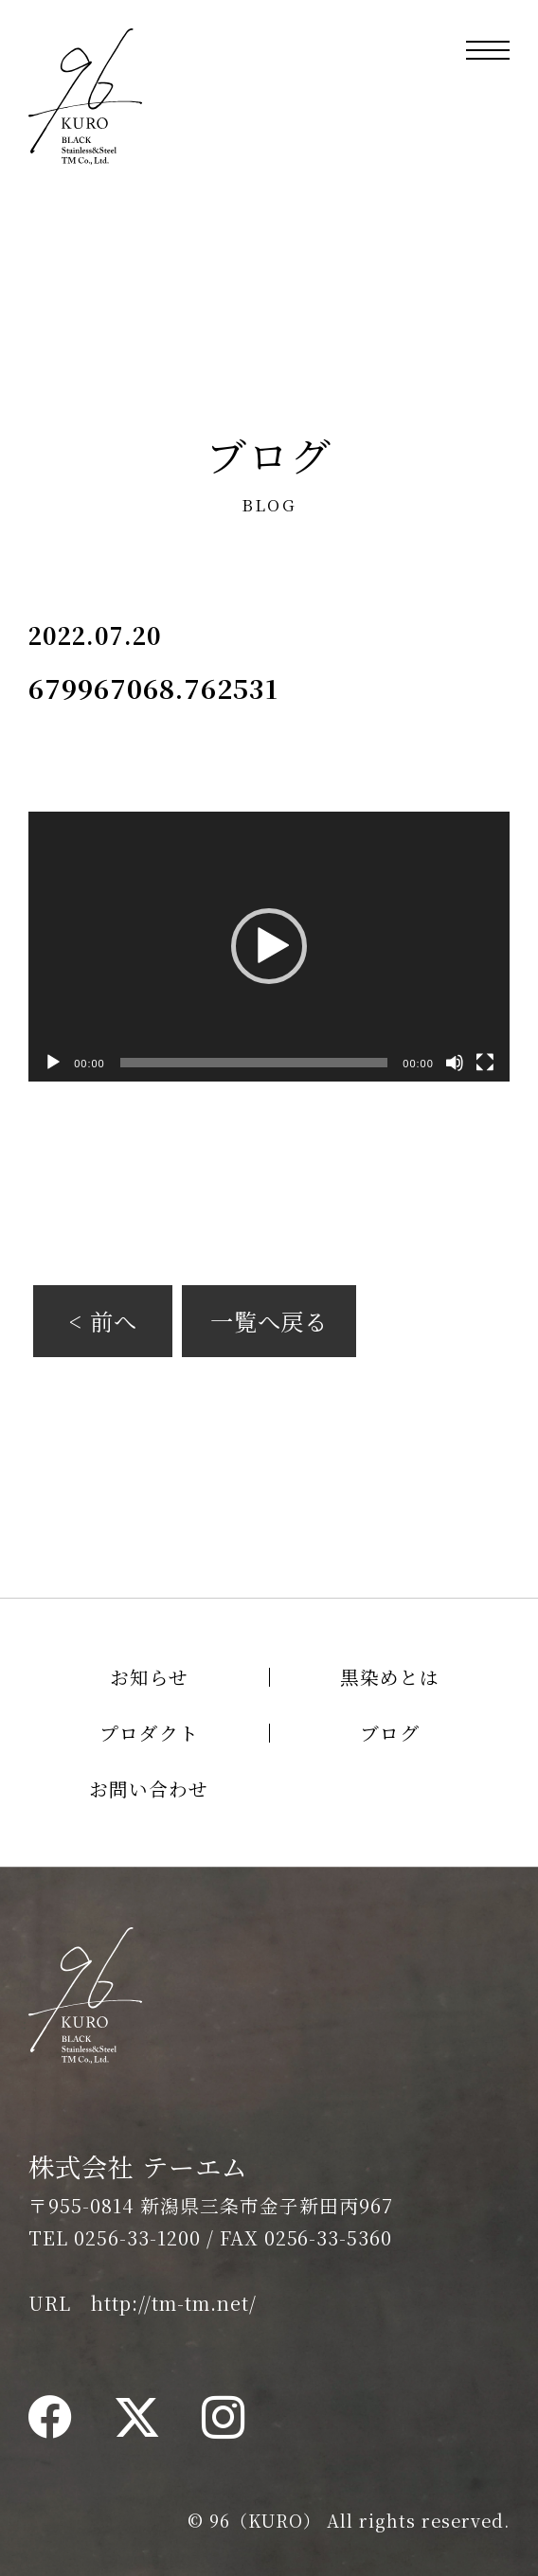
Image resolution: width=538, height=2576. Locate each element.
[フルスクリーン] (484, 1062)
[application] (268, 947)
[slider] (254, 1062)
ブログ (390, 1732)
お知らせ (149, 1676)
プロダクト (149, 1732)
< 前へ (103, 1320)
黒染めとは (389, 1676)
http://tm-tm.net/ (173, 2303)
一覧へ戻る (269, 1320)
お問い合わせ (148, 1788)
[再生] (53, 1062)
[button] (269, 946)
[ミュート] (454, 1062)
